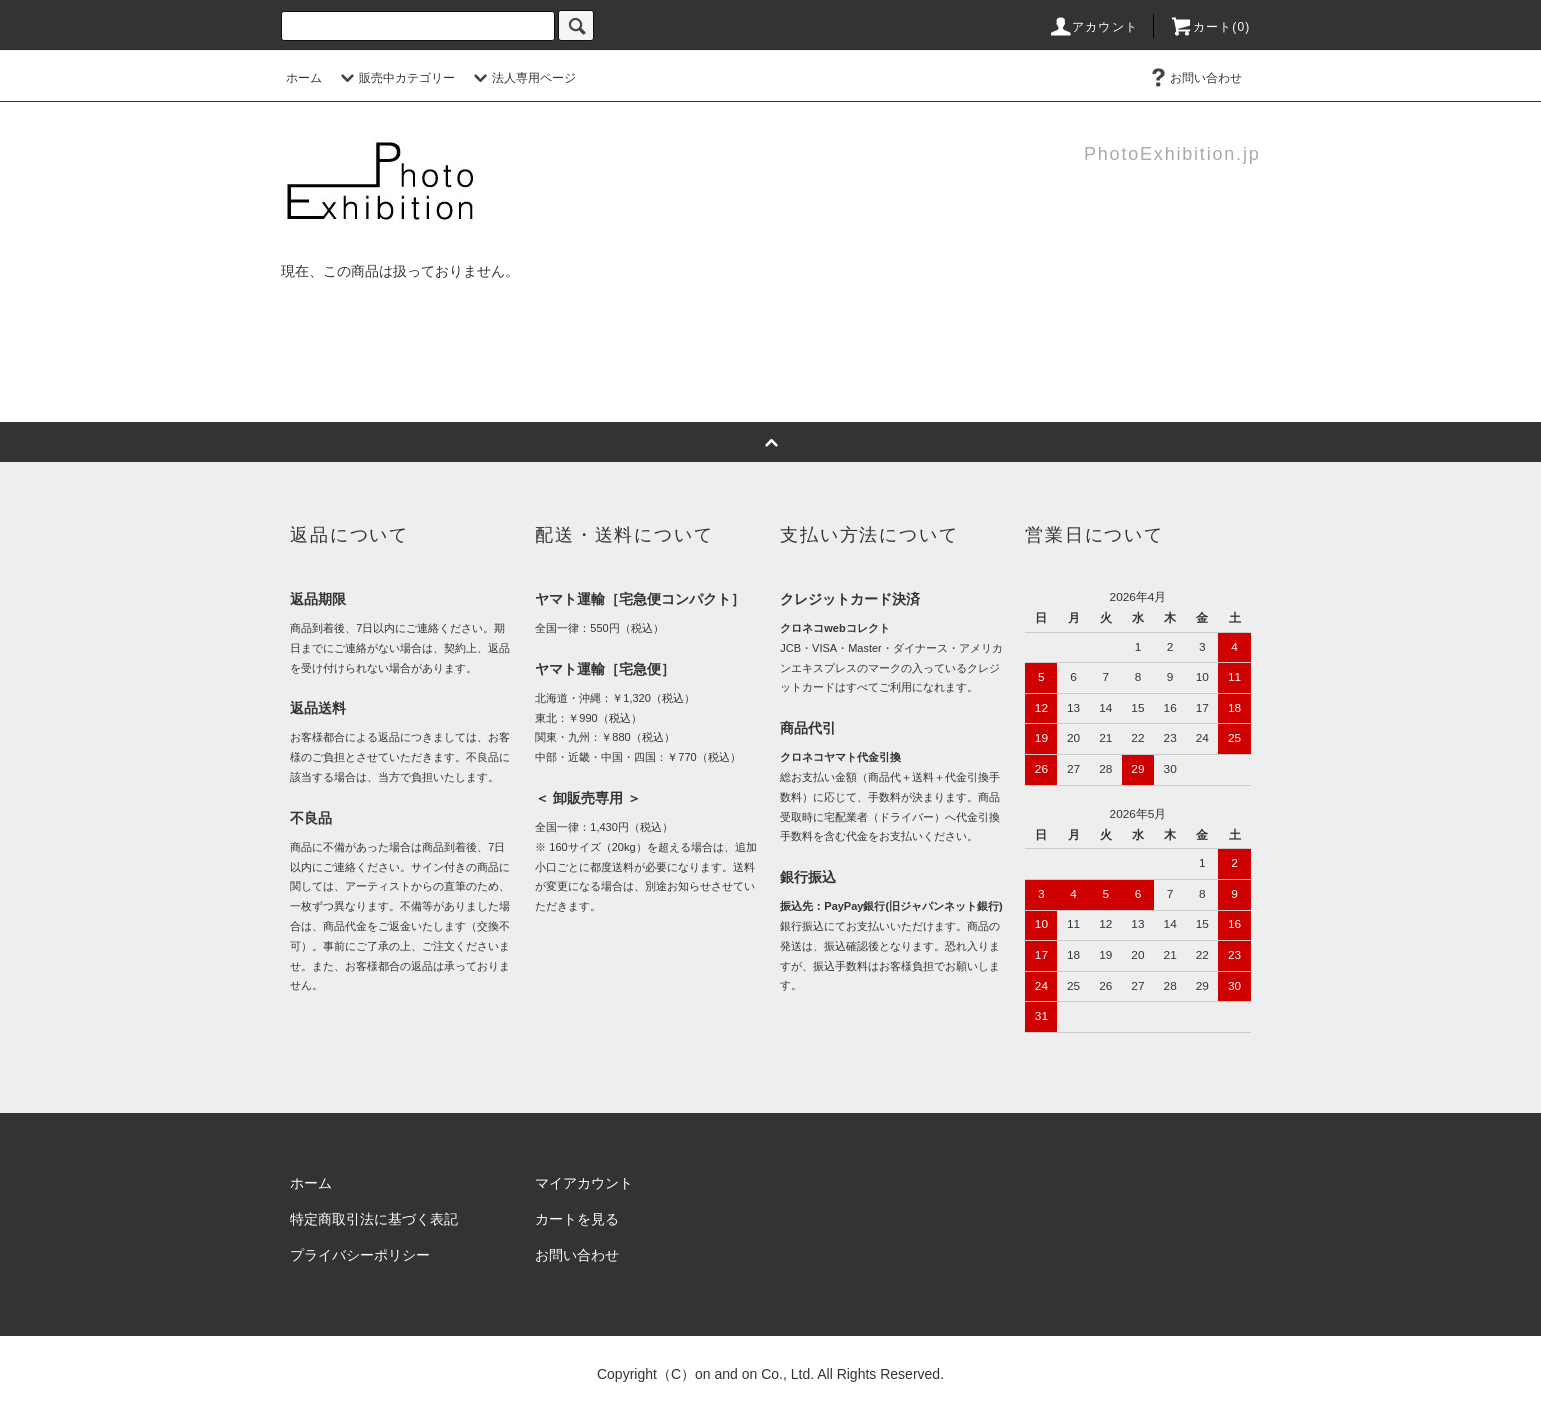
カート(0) (1210, 27)
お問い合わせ (1194, 78)
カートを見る (577, 1219)
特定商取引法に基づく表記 (374, 1219)
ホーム (304, 78)
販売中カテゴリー (395, 78)
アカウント (1093, 27)
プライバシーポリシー (360, 1255)
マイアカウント (584, 1183)
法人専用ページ (522, 78)
